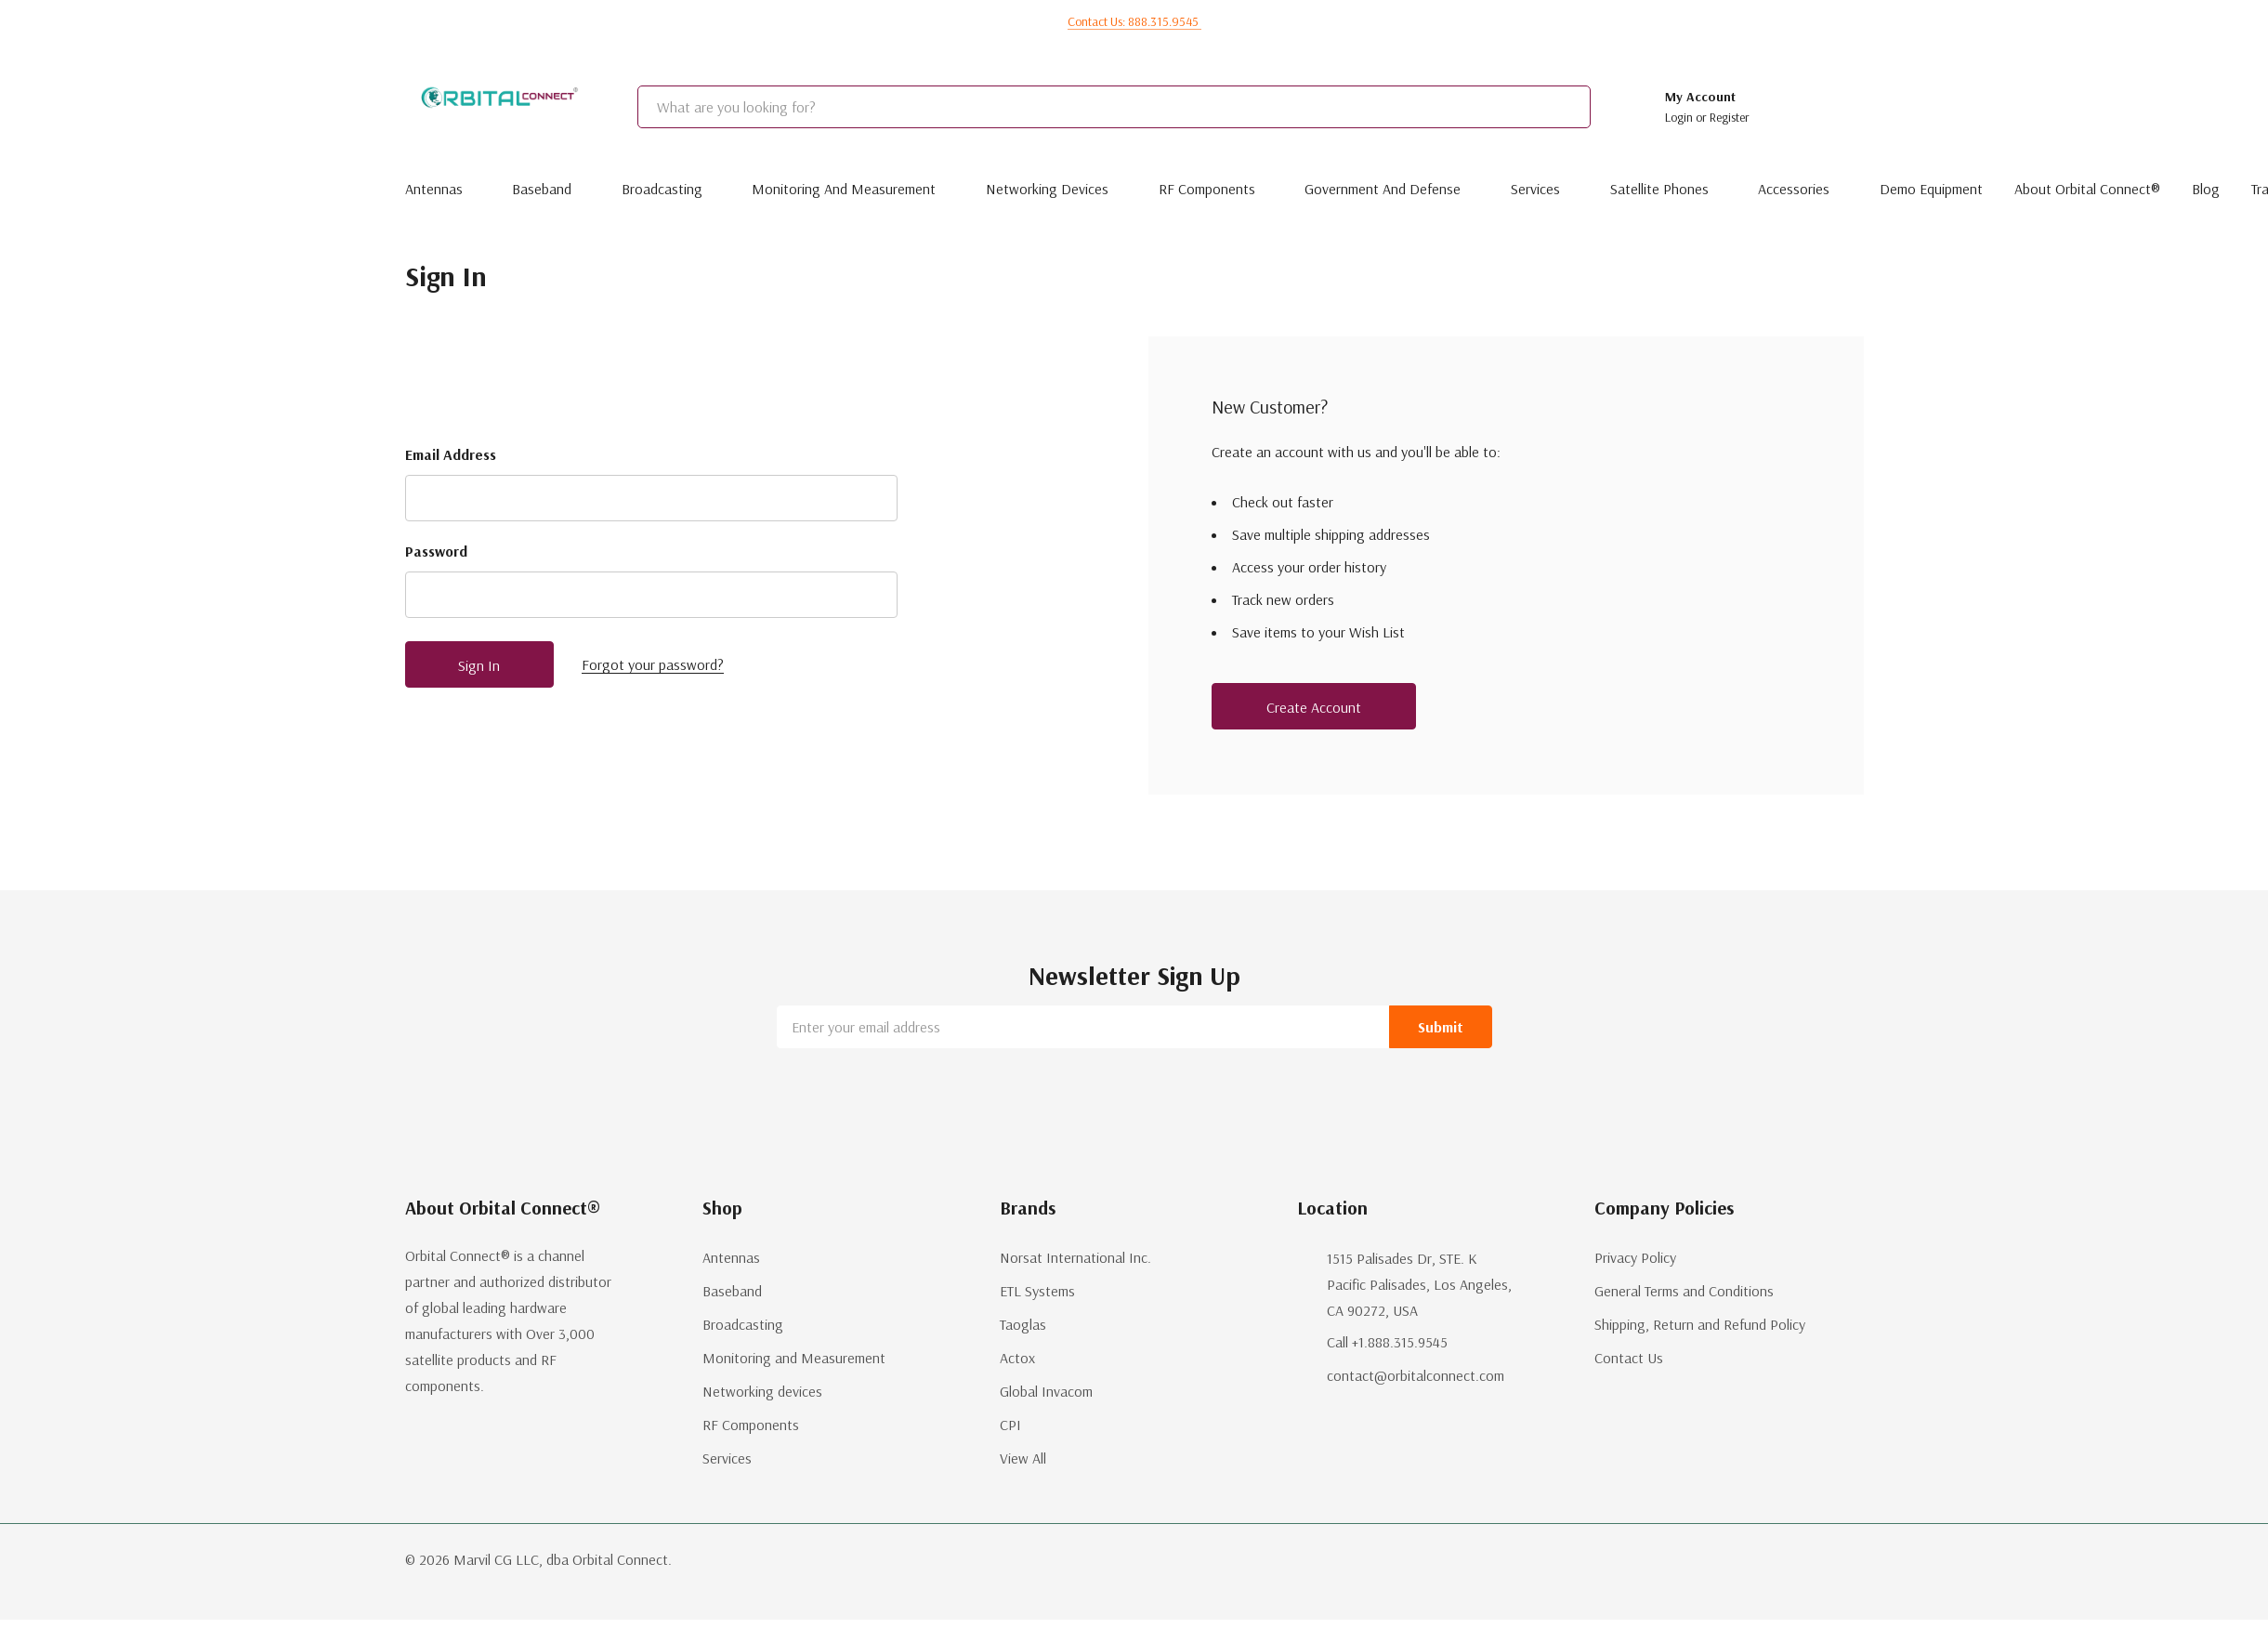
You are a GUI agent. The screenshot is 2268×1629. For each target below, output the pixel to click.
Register (1730, 117)
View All (1023, 1458)
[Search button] (1612, 106)
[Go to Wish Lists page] (1787, 107)
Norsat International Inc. (1075, 1257)
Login (1680, 117)
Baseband (541, 188)
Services (1535, 188)
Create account (1313, 707)
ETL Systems (1037, 1290)
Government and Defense (1382, 188)
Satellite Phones (1659, 188)
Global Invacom (1046, 1391)
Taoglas (1023, 1324)
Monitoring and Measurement (844, 188)
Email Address (450, 454)
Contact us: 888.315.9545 (1134, 21)
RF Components (1207, 188)
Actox (1017, 1357)
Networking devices (1047, 188)
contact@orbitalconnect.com (1415, 1375)
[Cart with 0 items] (1837, 107)
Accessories (1793, 188)
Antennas (434, 188)
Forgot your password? (653, 664)
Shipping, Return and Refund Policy (1699, 1324)
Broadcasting (662, 188)
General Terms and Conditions (1684, 1290)
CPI (1010, 1424)
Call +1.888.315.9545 (1387, 1342)
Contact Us (1628, 1357)
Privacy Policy (1635, 1257)
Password (436, 551)
